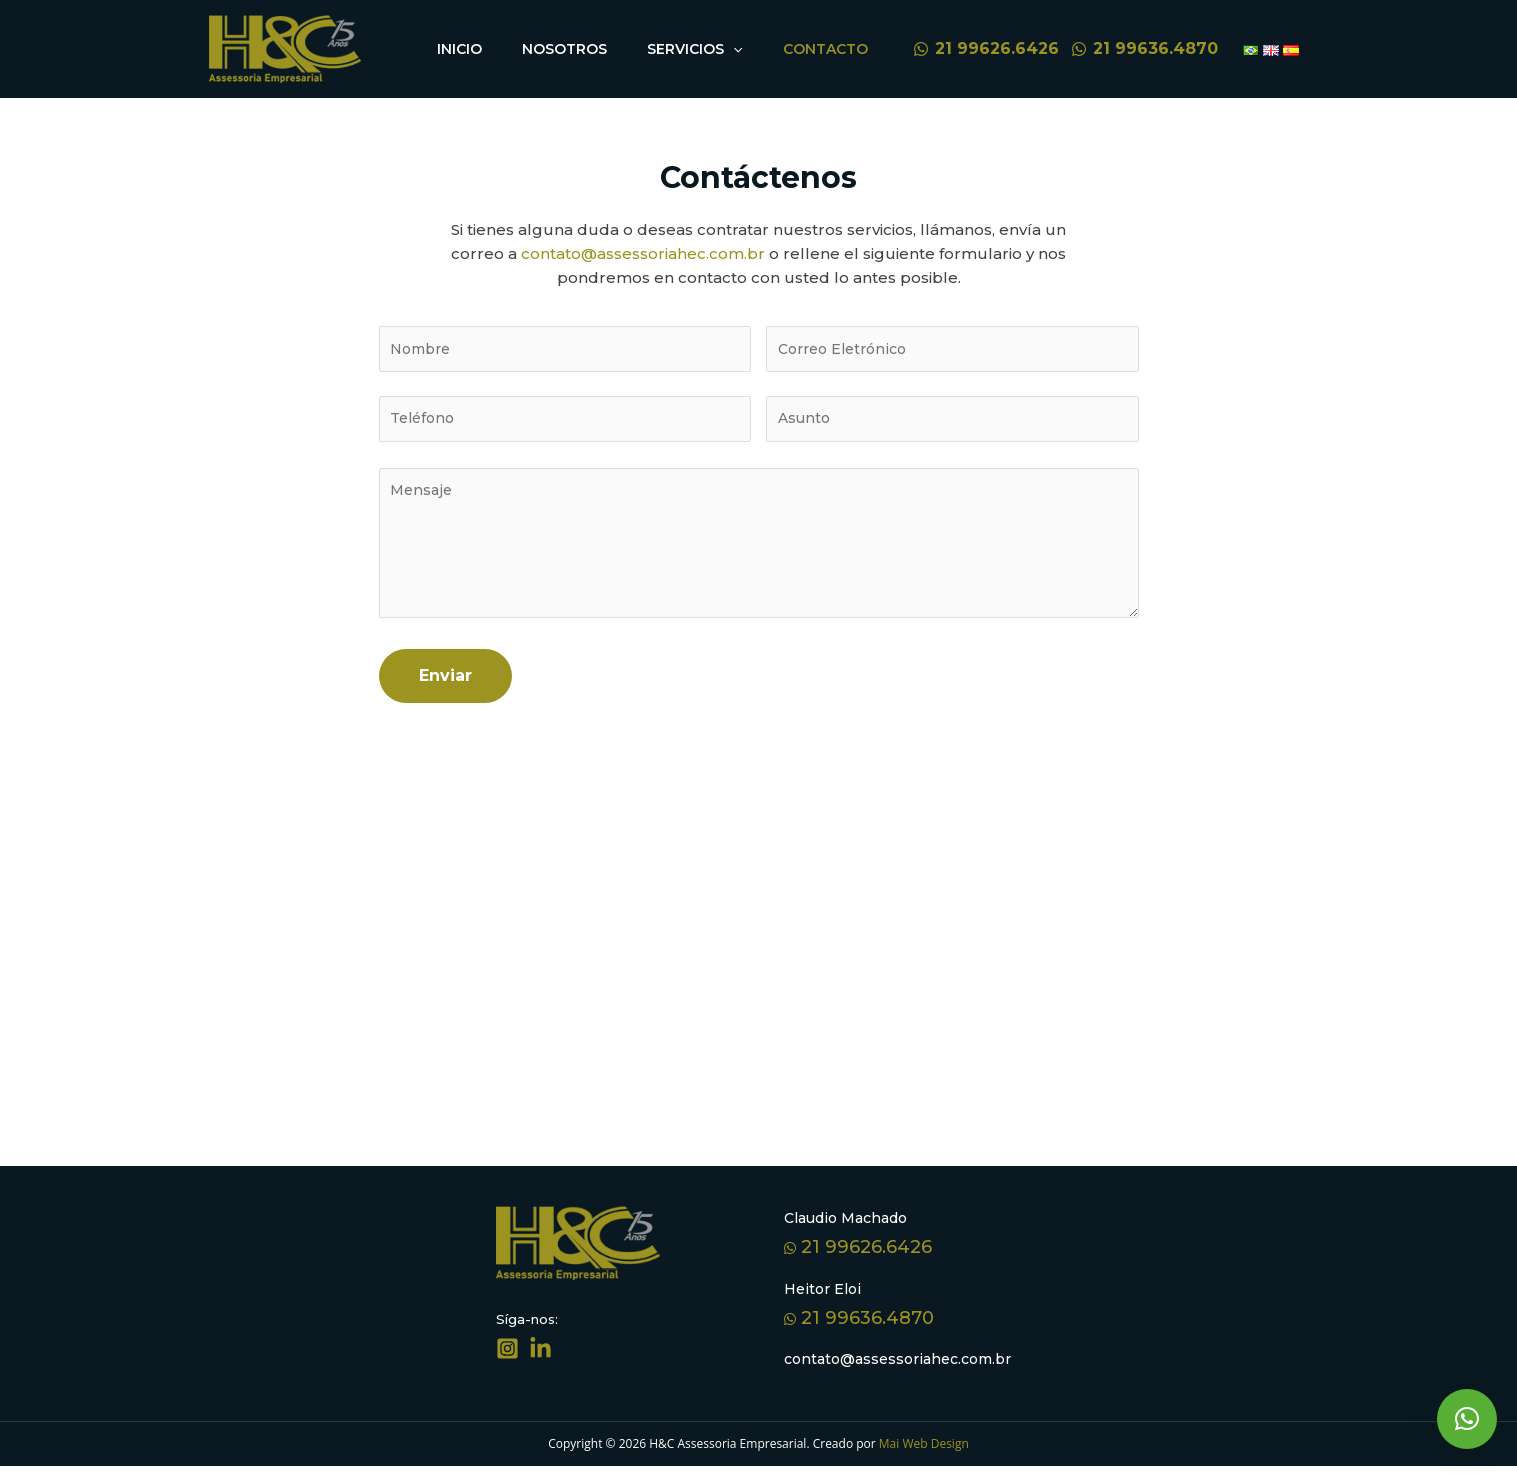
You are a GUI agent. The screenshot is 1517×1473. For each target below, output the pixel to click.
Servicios (709, 49)
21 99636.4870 (859, 1325)
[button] (1467, 1419)
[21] (986, 49)
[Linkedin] (540, 1355)
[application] (748, 49)
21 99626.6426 (858, 1254)
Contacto (830, 49)
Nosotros (589, 49)
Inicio (494, 49)
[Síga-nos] (507, 1355)
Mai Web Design (922, 1450)
